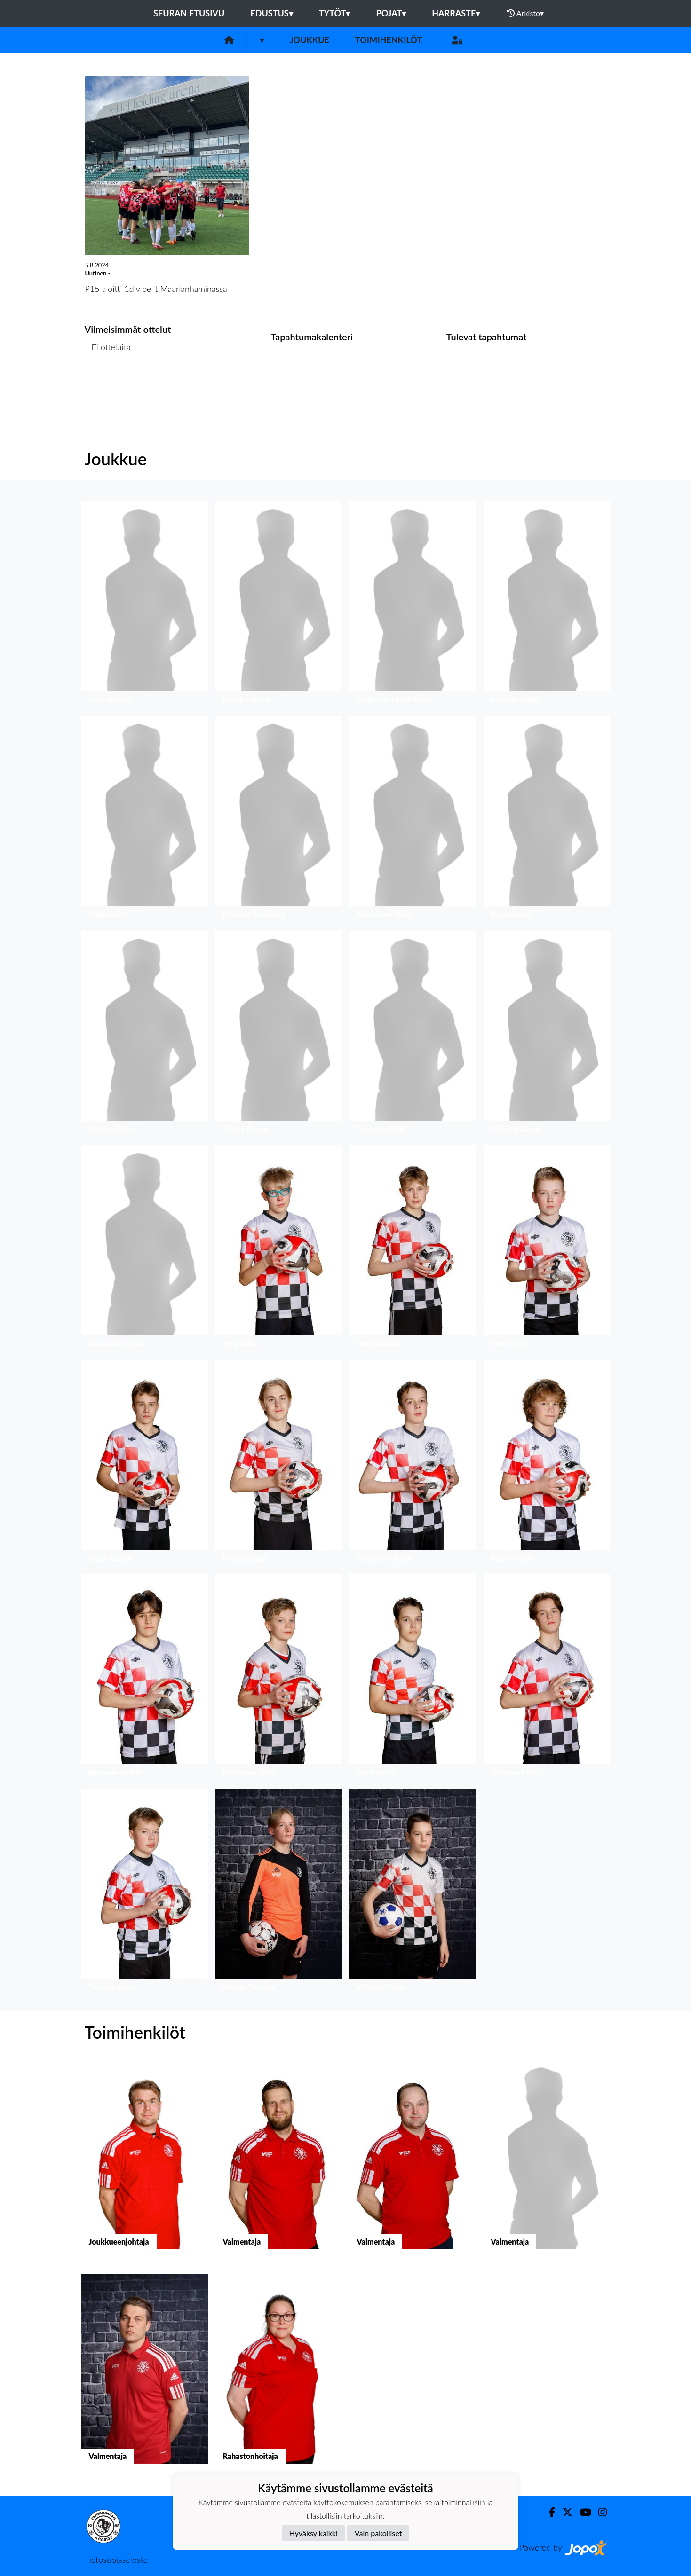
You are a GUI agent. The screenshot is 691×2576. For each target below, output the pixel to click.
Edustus (271, 13)
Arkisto (525, 13)
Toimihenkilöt (388, 40)
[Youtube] (581, 2512)
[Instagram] (599, 2512)
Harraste (456, 13)
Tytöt (334, 13)
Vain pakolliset (378, 2533)
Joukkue (309, 40)
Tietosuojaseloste (116, 2559)
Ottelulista (108, 383)
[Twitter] (563, 2512)
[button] (145, 604)
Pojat (391, 13)
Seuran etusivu (189, 13)
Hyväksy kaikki (313, 2533)
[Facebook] (548, 2512)
